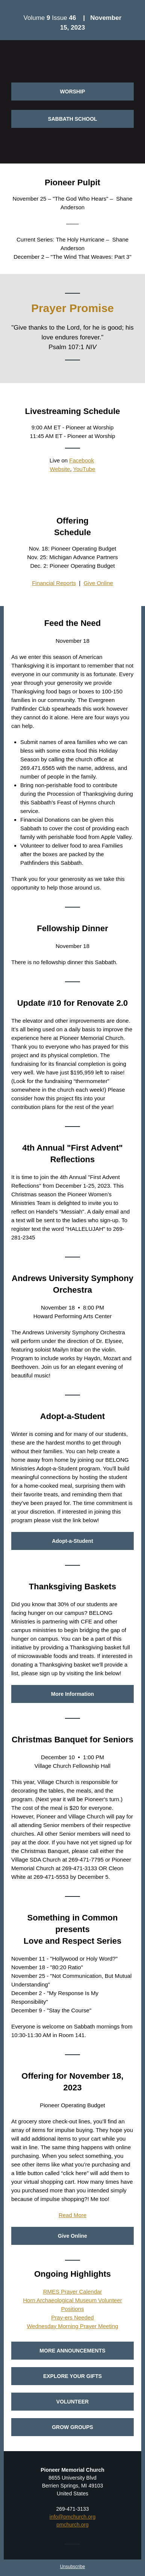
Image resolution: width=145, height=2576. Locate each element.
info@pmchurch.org (72, 2517)
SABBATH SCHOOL (72, 119)
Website (60, 469)
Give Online (98, 583)
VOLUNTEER (72, 2402)
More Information (72, 1694)
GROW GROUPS (72, 2427)
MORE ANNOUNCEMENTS (72, 2351)
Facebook (81, 460)
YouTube (84, 469)
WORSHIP (72, 92)
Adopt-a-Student (72, 1541)
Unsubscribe (72, 2566)
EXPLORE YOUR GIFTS (72, 2376)
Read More (72, 2215)
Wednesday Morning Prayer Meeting (72, 2326)
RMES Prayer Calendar (72, 2291)
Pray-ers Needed (72, 2317)
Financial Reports (54, 583)
